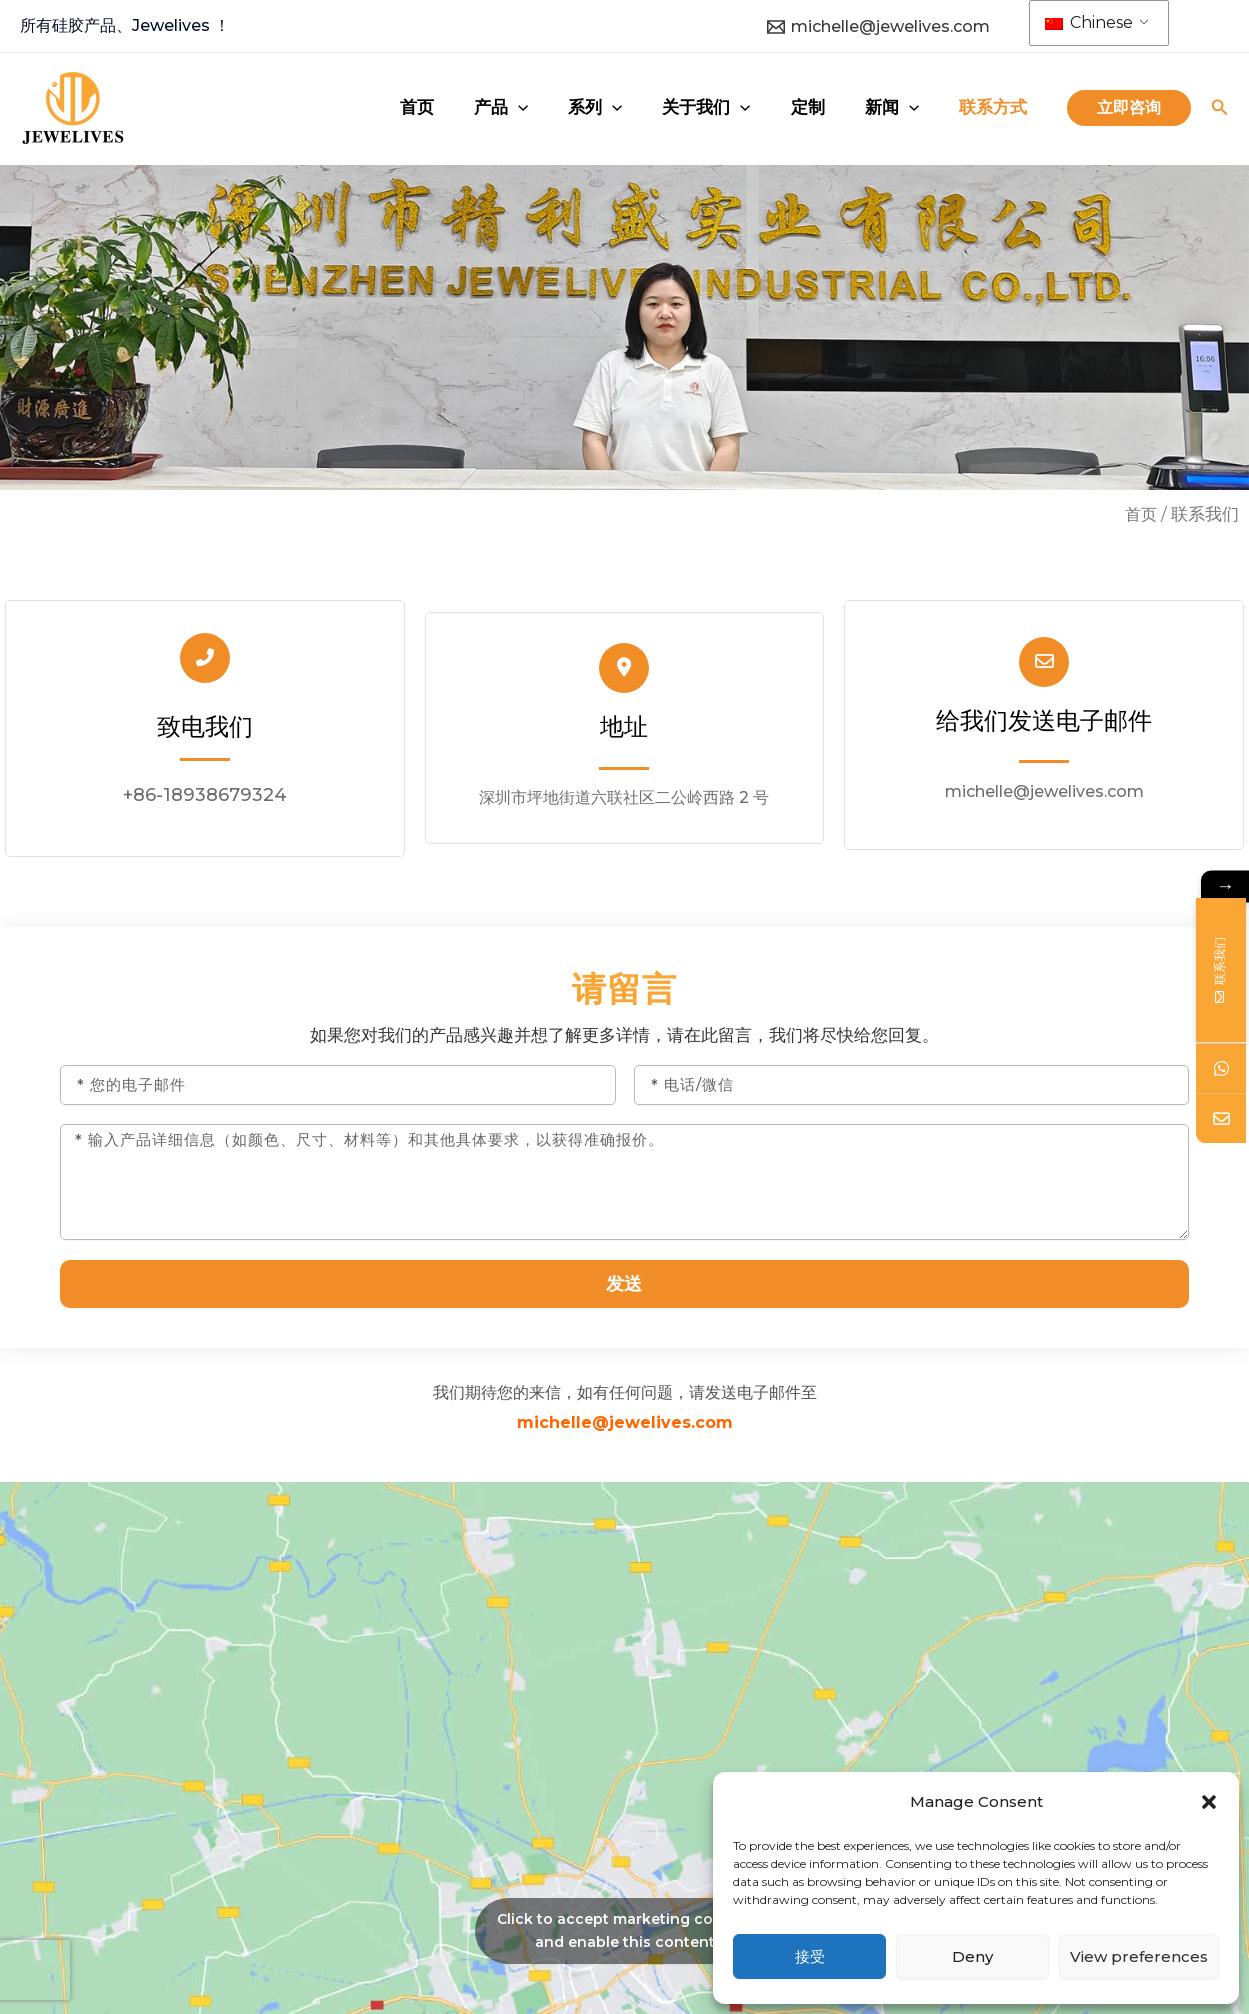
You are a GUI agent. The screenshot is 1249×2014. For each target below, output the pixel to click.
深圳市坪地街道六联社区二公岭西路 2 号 (624, 799)
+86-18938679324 (205, 795)
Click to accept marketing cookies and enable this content (625, 1938)
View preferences (1139, 1956)
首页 (1140, 514)
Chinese (1089, 22)
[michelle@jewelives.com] (879, 27)
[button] (1209, 1802)
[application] (624, 107)
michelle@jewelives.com (1044, 795)
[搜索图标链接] (1220, 110)
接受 (810, 1956)
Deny (972, 1956)
